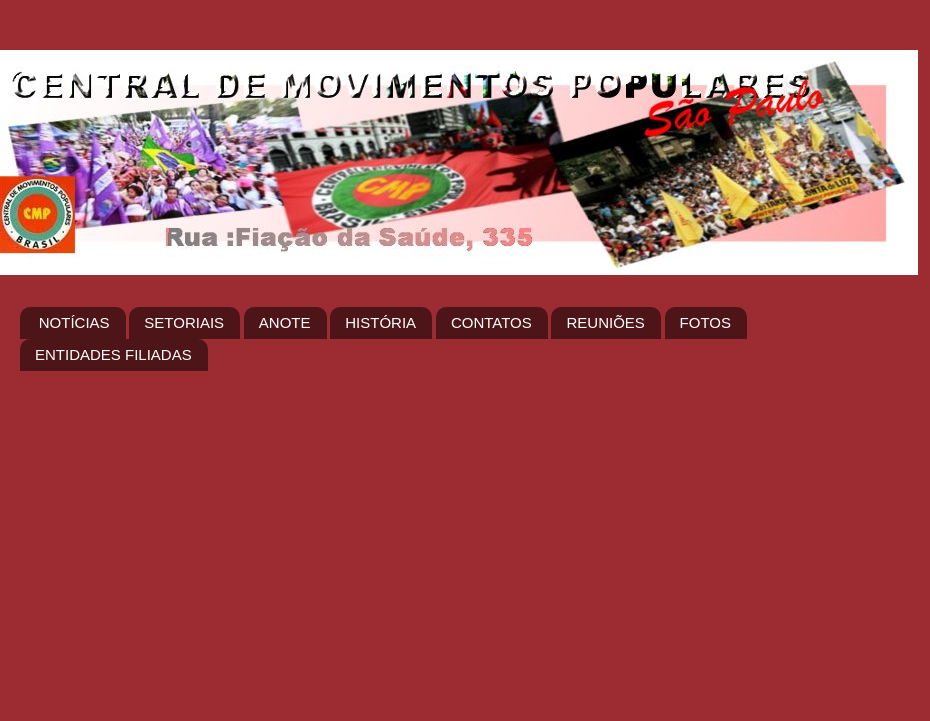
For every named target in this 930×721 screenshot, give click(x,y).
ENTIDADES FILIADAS (113, 354)
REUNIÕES (605, 322)
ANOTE (285, 322)
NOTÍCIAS (74, 322)
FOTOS (705, 322)
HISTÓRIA (380, 322)
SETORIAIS (184, 322)
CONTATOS (491, 322)
